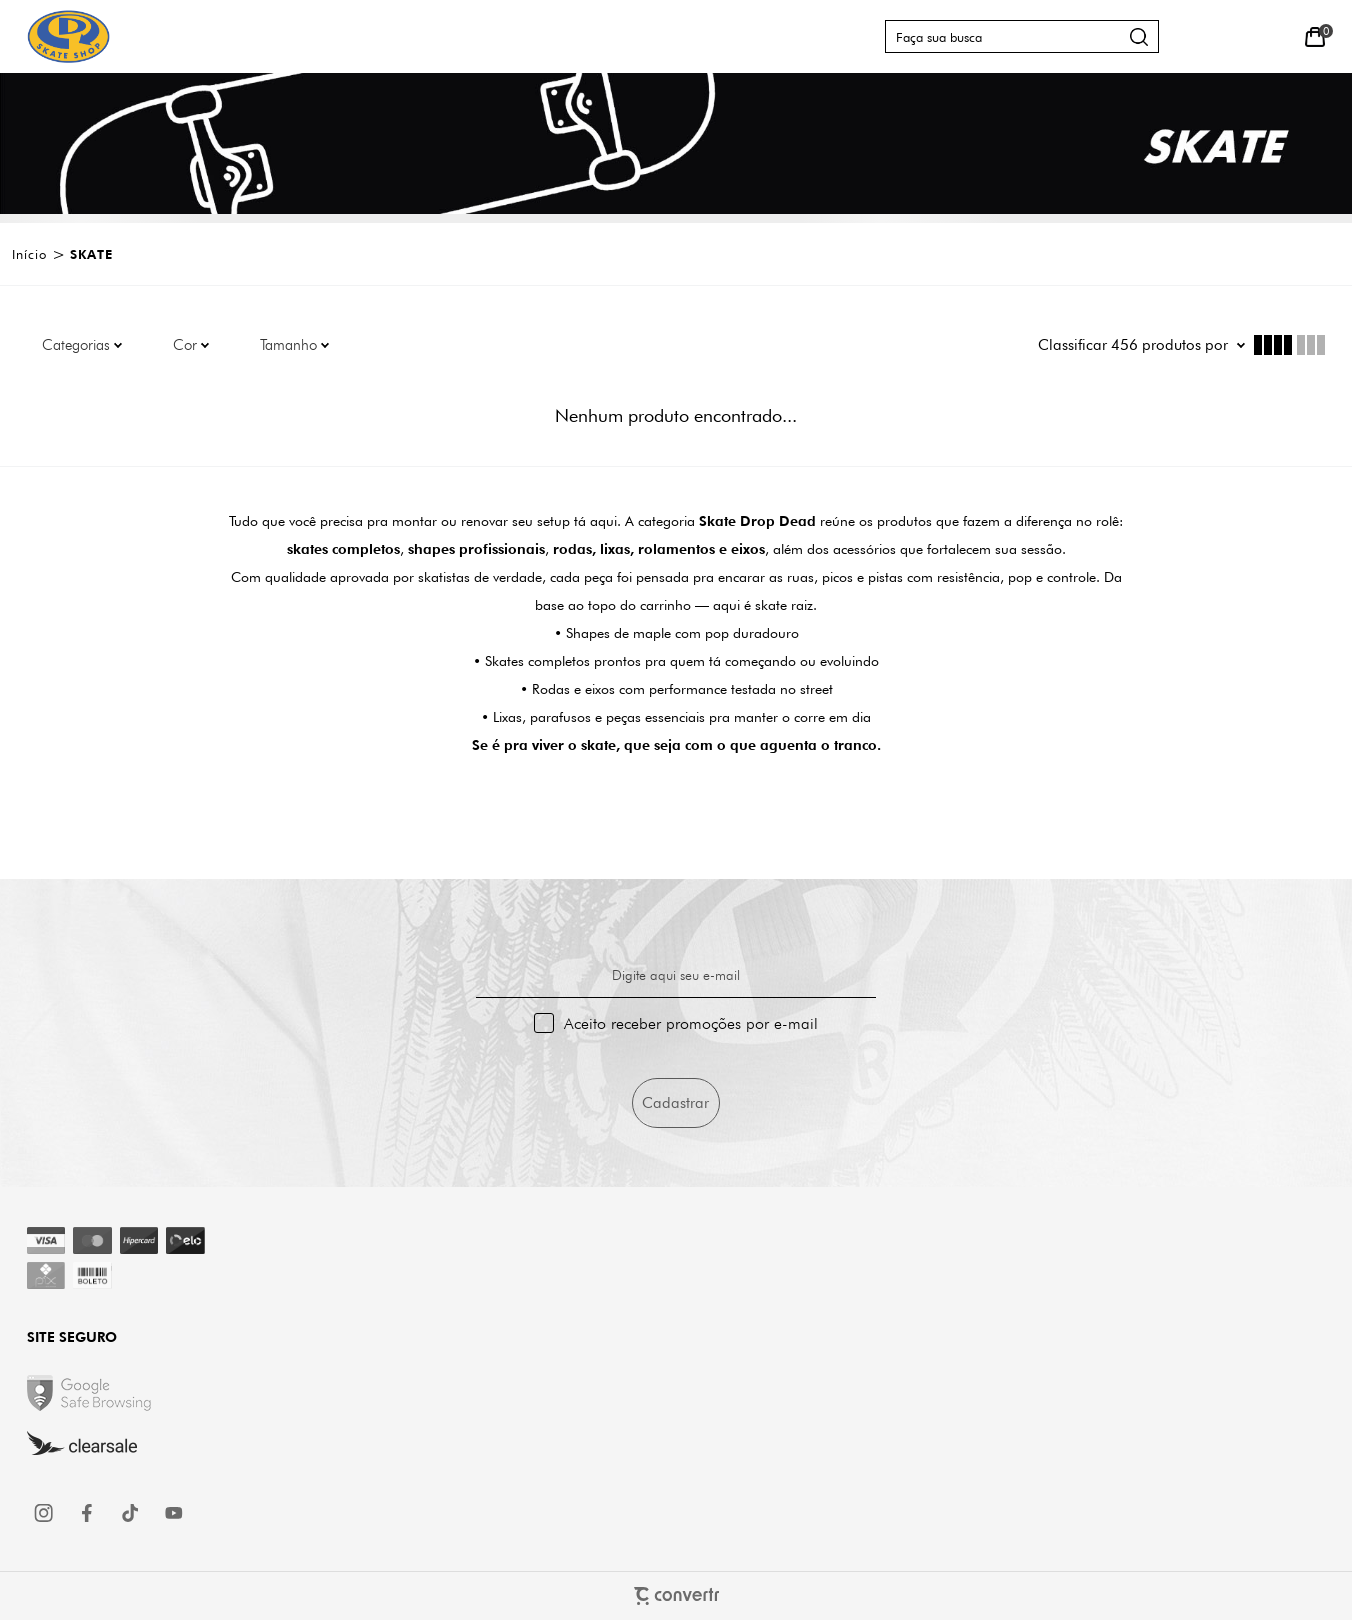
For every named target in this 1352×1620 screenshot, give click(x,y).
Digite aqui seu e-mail (676, 975)
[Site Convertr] (676, 1595)
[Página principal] (68, 36)
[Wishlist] (1269, 36)
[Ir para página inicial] (29, 254)
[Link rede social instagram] (45, 1513)
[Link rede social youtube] (174, 1513)
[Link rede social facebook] (88, 1513)
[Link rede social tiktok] (131, 1513)
